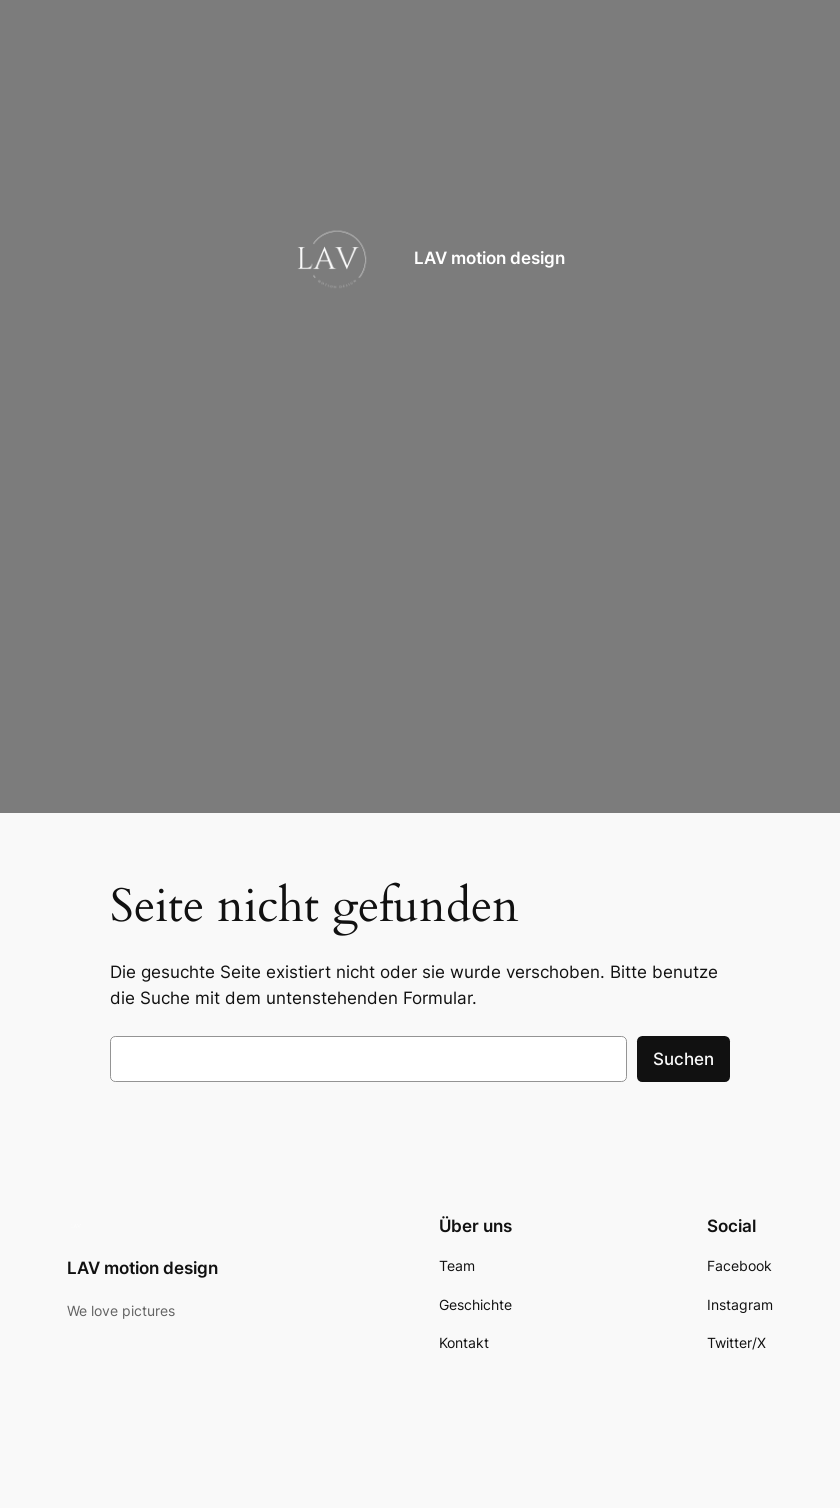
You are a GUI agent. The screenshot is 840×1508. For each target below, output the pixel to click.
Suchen (683, 1059)
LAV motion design (489, 258)
